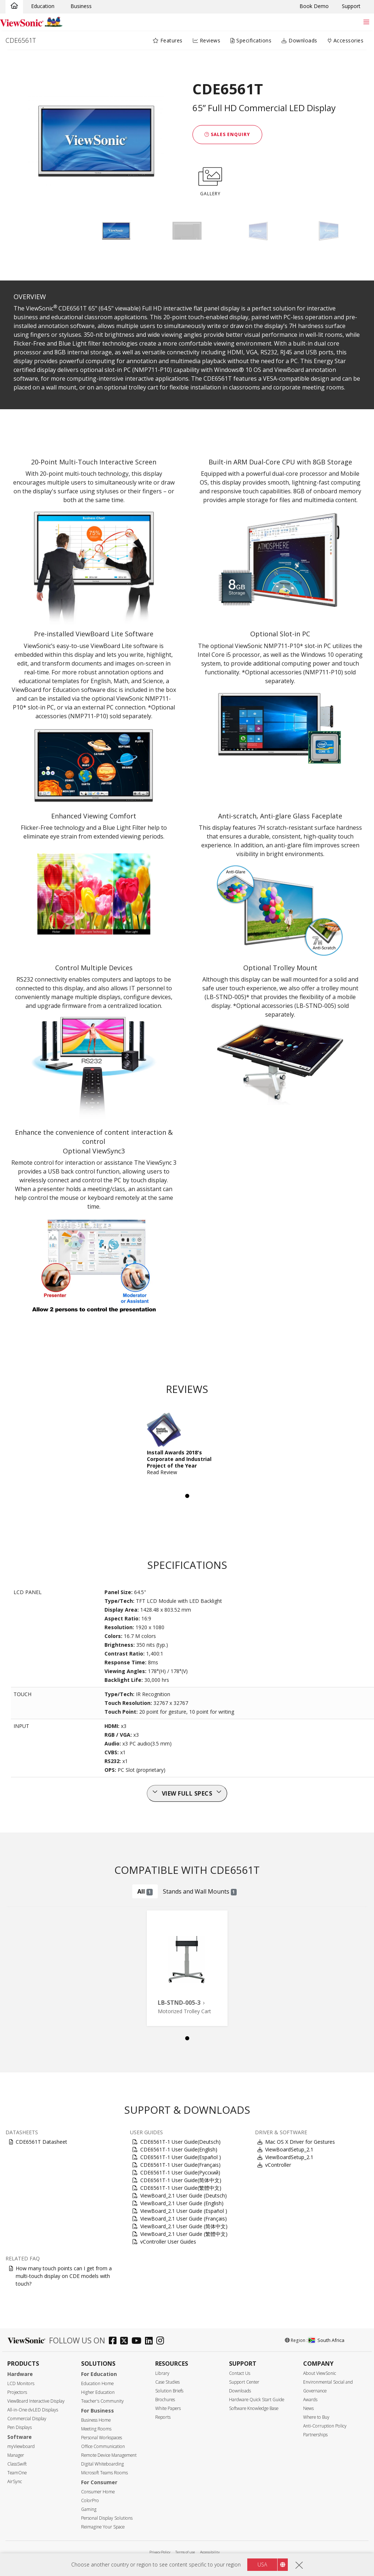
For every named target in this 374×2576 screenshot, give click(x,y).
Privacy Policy (159, 2552)
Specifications (250, 40)
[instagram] (162, 2341)
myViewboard (21, 2446)
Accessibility (210, 2552)
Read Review (162, 1472)
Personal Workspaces (101, 2437)
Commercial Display (26, 2418)
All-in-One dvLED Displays (32, 2410)
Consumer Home (98, 2492)
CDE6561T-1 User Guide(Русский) (180, 2172)
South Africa (326, 2340)
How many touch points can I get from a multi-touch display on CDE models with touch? (64, 2276)
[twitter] (125, 2341)
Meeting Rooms (96, 2429)
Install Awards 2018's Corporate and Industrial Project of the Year (179, 1459)
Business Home (96, 2420)
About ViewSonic (319, 2373)
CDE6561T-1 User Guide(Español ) (180, 2157)
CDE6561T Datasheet (41, 2141)
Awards (310, 2399)
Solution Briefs (169, 2391)
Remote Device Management (109, 2455)
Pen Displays (19, 2427)
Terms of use (185, 2552)
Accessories (346, 40)
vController (278, 2164)
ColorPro (90, 2500)
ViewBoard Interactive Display (36, 2401)
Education (42, 6)
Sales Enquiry (227, 134)
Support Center (244, 2382)
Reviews (207, 40)
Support (351, 6)
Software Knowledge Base (253, 2408)
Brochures (165, 2399)
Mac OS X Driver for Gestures (300, 2141)
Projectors (17, 2392)
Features (168, 40)
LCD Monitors (20, 2383)
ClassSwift (17, 2464)
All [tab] (145, 1891)
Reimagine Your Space (103, 2527)
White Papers (168, 2408)
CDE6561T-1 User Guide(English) (178, 2149)
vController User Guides (168, 2241)
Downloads (299, 40)
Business (81, 6)
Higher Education (98, 2392)
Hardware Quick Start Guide (256, 2399)
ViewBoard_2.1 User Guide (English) (182, 2203)
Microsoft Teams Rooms (104, 2473)
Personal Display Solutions (107, 2518)
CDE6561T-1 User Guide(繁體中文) (180, 2187)
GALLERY (210, 180)
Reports (163, 2417)
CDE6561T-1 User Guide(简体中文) (180, 2180)
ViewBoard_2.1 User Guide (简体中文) (184, 2226)
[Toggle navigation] (366, 21)
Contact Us (239, 2373)
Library (162, 2373)
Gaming (88, 2509)
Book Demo (314, 6)
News (308, 2408)
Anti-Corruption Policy (325, 2426)
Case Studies (167, 2382)
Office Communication (103, 2446)
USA (262, 2564)
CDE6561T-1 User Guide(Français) (180, 2164)
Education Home (97, 2383)
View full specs (187, 1793)
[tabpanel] (187, 1447)
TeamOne (17, 2473)
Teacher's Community (102, 2401)
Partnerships (315, 2435)
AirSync (14, 2481)
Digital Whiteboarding (102, 2464)
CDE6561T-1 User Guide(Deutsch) (180, 2141)
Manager (15, 2455)
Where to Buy (316, 2417)
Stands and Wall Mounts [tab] (200, 1891)
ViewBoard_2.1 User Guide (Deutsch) (183, 2195)
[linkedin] (150, 2341)
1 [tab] (187, 1496)
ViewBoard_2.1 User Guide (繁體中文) (184, 2233)
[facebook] (114, 2341)
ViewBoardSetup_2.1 (289, 2149)
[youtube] (138, 2341)
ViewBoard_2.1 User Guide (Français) (183, 2218)
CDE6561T (20, 40)
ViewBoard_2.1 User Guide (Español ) (183, 2210)
